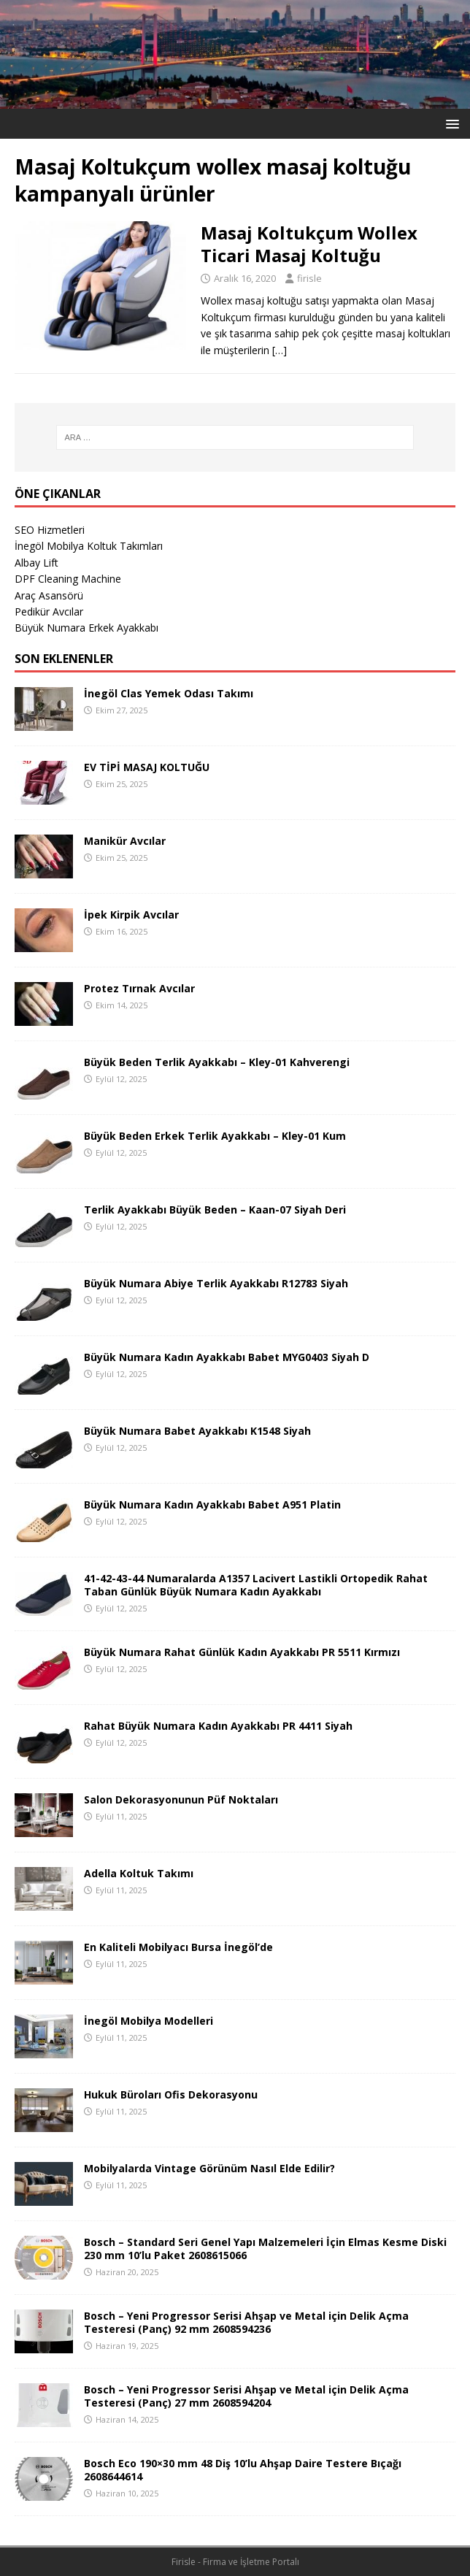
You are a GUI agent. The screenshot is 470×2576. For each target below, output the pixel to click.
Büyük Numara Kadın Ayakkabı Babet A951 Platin (212, 1504)
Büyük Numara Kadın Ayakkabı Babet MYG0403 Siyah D (226, 1357)
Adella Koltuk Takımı (138, 1873)
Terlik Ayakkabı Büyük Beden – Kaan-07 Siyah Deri (215, 1209)
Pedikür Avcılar (49, 611)
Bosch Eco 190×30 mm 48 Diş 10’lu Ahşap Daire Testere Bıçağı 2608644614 (242, 2469)
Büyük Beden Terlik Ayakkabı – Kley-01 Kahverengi (217, 1062)
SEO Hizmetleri (50, 530)
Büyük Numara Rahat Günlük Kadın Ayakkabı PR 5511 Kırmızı (242, 1652)
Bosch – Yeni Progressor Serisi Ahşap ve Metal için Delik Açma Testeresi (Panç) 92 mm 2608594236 (246, 2322)
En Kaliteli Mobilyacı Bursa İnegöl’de (178, 1947)
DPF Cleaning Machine (68, 579)
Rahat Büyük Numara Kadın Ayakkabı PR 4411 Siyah (218, 1726)
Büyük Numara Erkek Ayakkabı (86, 628)
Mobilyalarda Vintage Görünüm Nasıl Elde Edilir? (209, 2168)
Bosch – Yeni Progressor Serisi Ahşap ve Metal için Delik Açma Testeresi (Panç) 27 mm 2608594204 (246, 2396)
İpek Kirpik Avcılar (131, 914)
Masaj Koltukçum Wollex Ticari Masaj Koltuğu (309, 244)
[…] (279, 350)
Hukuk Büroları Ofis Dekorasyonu (171, 2094)
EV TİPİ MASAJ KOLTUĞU (146, 767)
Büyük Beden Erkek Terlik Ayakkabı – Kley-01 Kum (215, 1136)
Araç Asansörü (49, 595)
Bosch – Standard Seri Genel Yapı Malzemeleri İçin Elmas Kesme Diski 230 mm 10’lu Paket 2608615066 (265, 2248)
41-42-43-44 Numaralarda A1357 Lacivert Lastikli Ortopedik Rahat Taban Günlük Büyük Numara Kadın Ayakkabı (256, 1584)
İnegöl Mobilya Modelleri (148, 2021)
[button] (450, 123)
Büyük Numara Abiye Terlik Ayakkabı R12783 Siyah (216, 1283)
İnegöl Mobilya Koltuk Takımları (89, 546)
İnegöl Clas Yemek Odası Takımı (168, 693)
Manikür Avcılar (125, 841)
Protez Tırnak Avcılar (139, 988)
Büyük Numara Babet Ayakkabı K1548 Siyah (197, 1431)
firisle (309, 278)
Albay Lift (36, 563)
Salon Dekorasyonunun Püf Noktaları (181, 1799)
